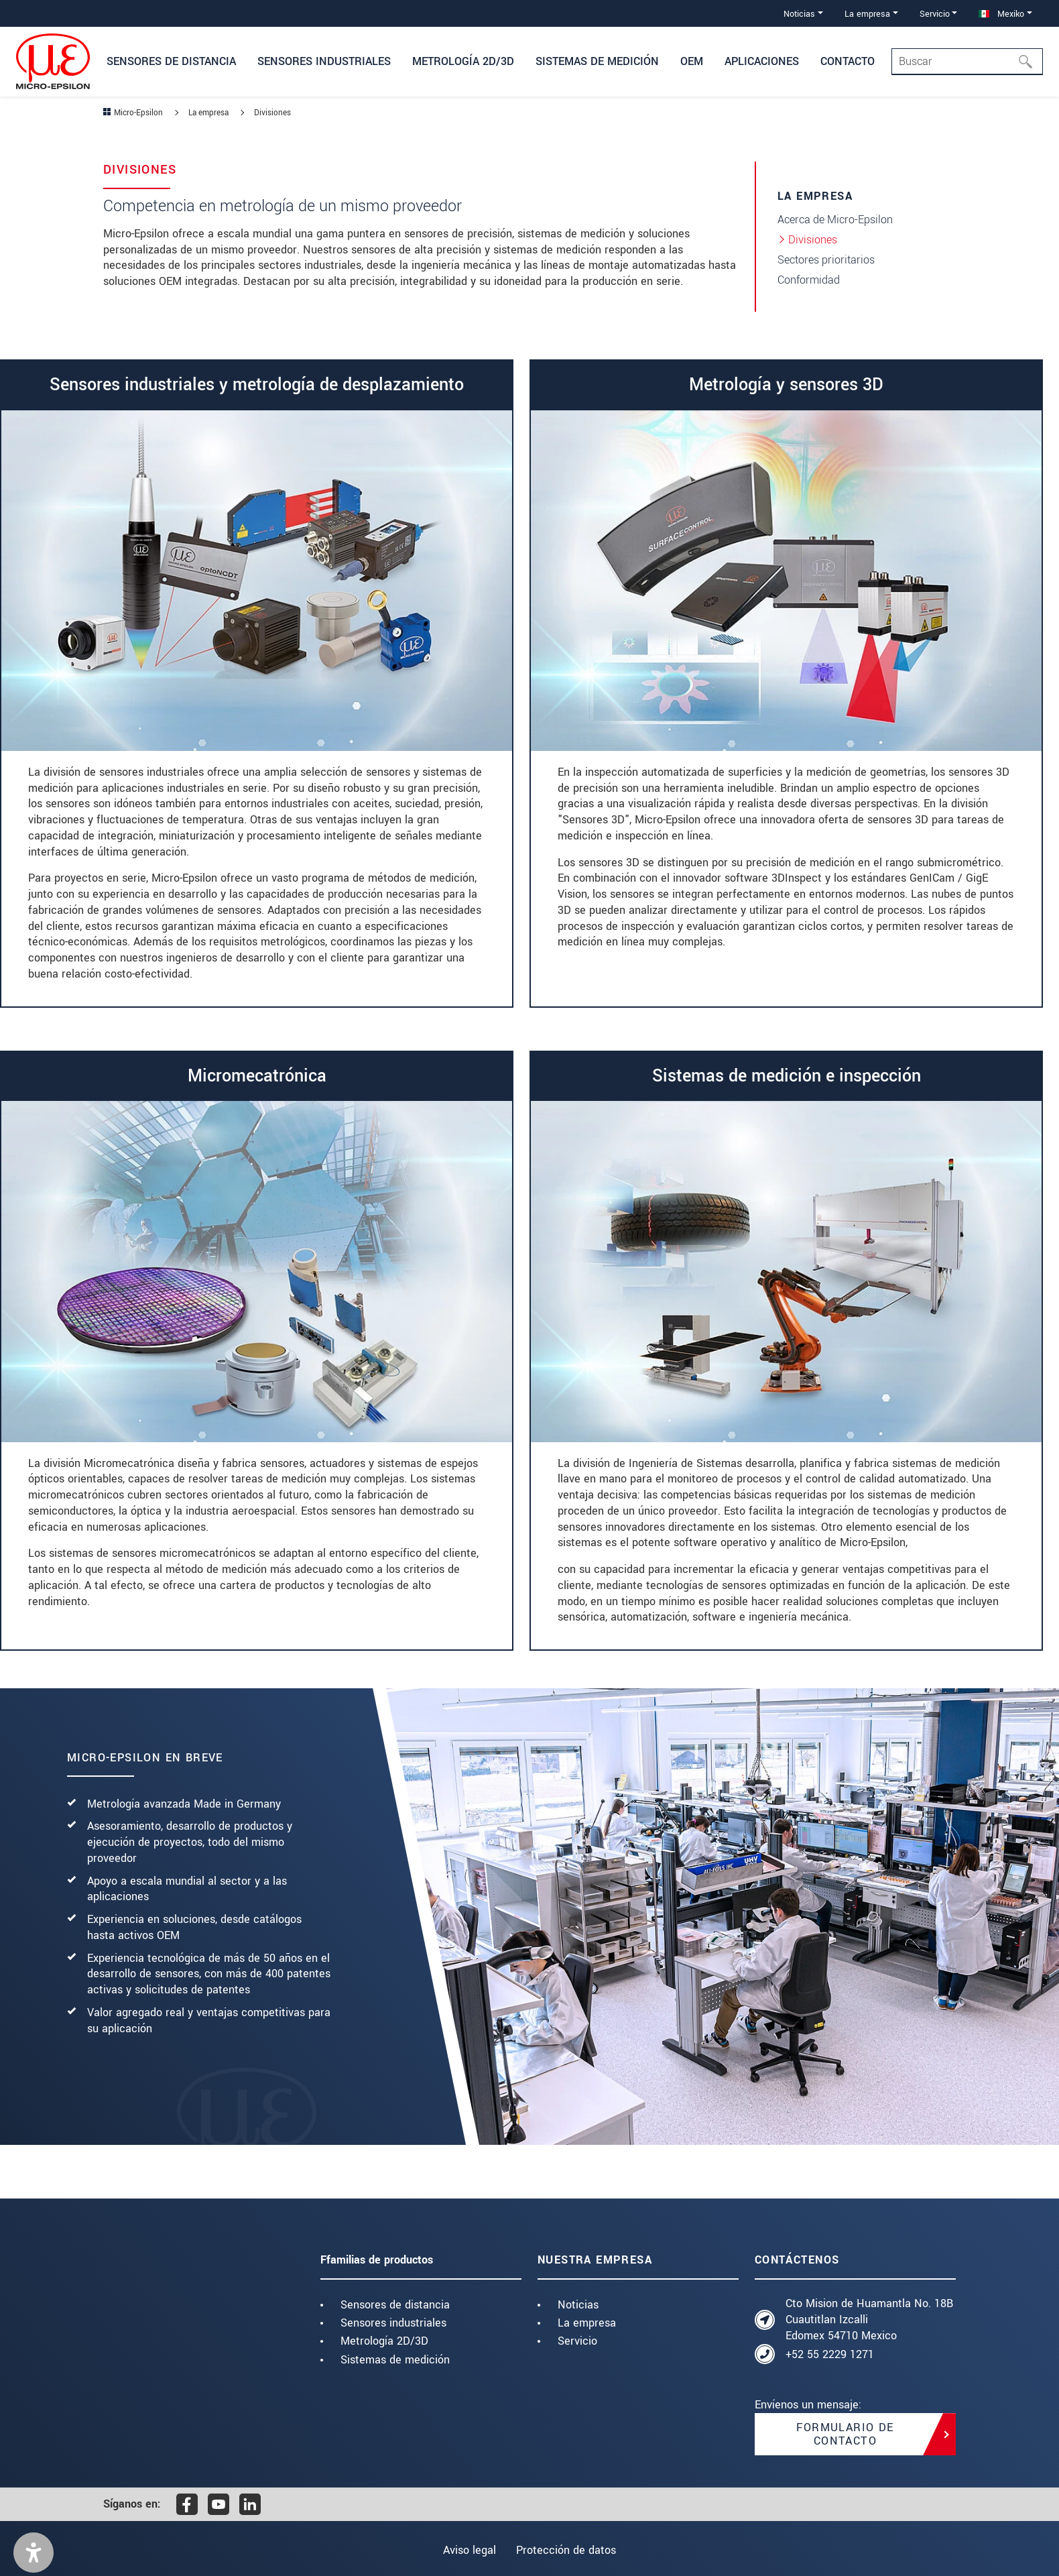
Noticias (578, 2305)
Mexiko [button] (1001, 13)
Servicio (577, 2341)
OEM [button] (691, 61)
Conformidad (808, 280)
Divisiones (812, 239)
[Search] (967, 61)
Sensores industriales (393, 2323)
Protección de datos (569, 2550)
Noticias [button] (799, 13)
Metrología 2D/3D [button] (463, 61)
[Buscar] (1029, 61)
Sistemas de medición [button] (597, 61)
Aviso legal (466, 2550)
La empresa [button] (867, 13)
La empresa (587, 2323)
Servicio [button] (935, 13)
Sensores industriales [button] (324, 61)
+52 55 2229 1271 (830, 2354)
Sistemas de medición (395, 2360)
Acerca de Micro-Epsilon (835, 219)
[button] (33, 2552)
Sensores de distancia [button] (171, 61)
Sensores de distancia (395, 2305)
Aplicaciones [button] (762, 61)
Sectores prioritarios (826, 260)
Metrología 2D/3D (384, 2341)
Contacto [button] (847, 61)
